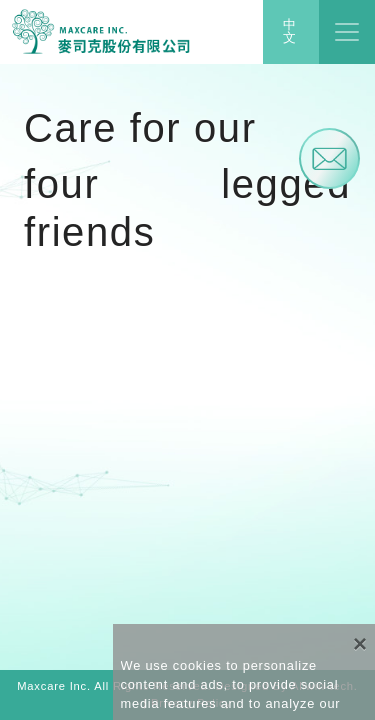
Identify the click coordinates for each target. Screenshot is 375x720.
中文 (290, 32)
